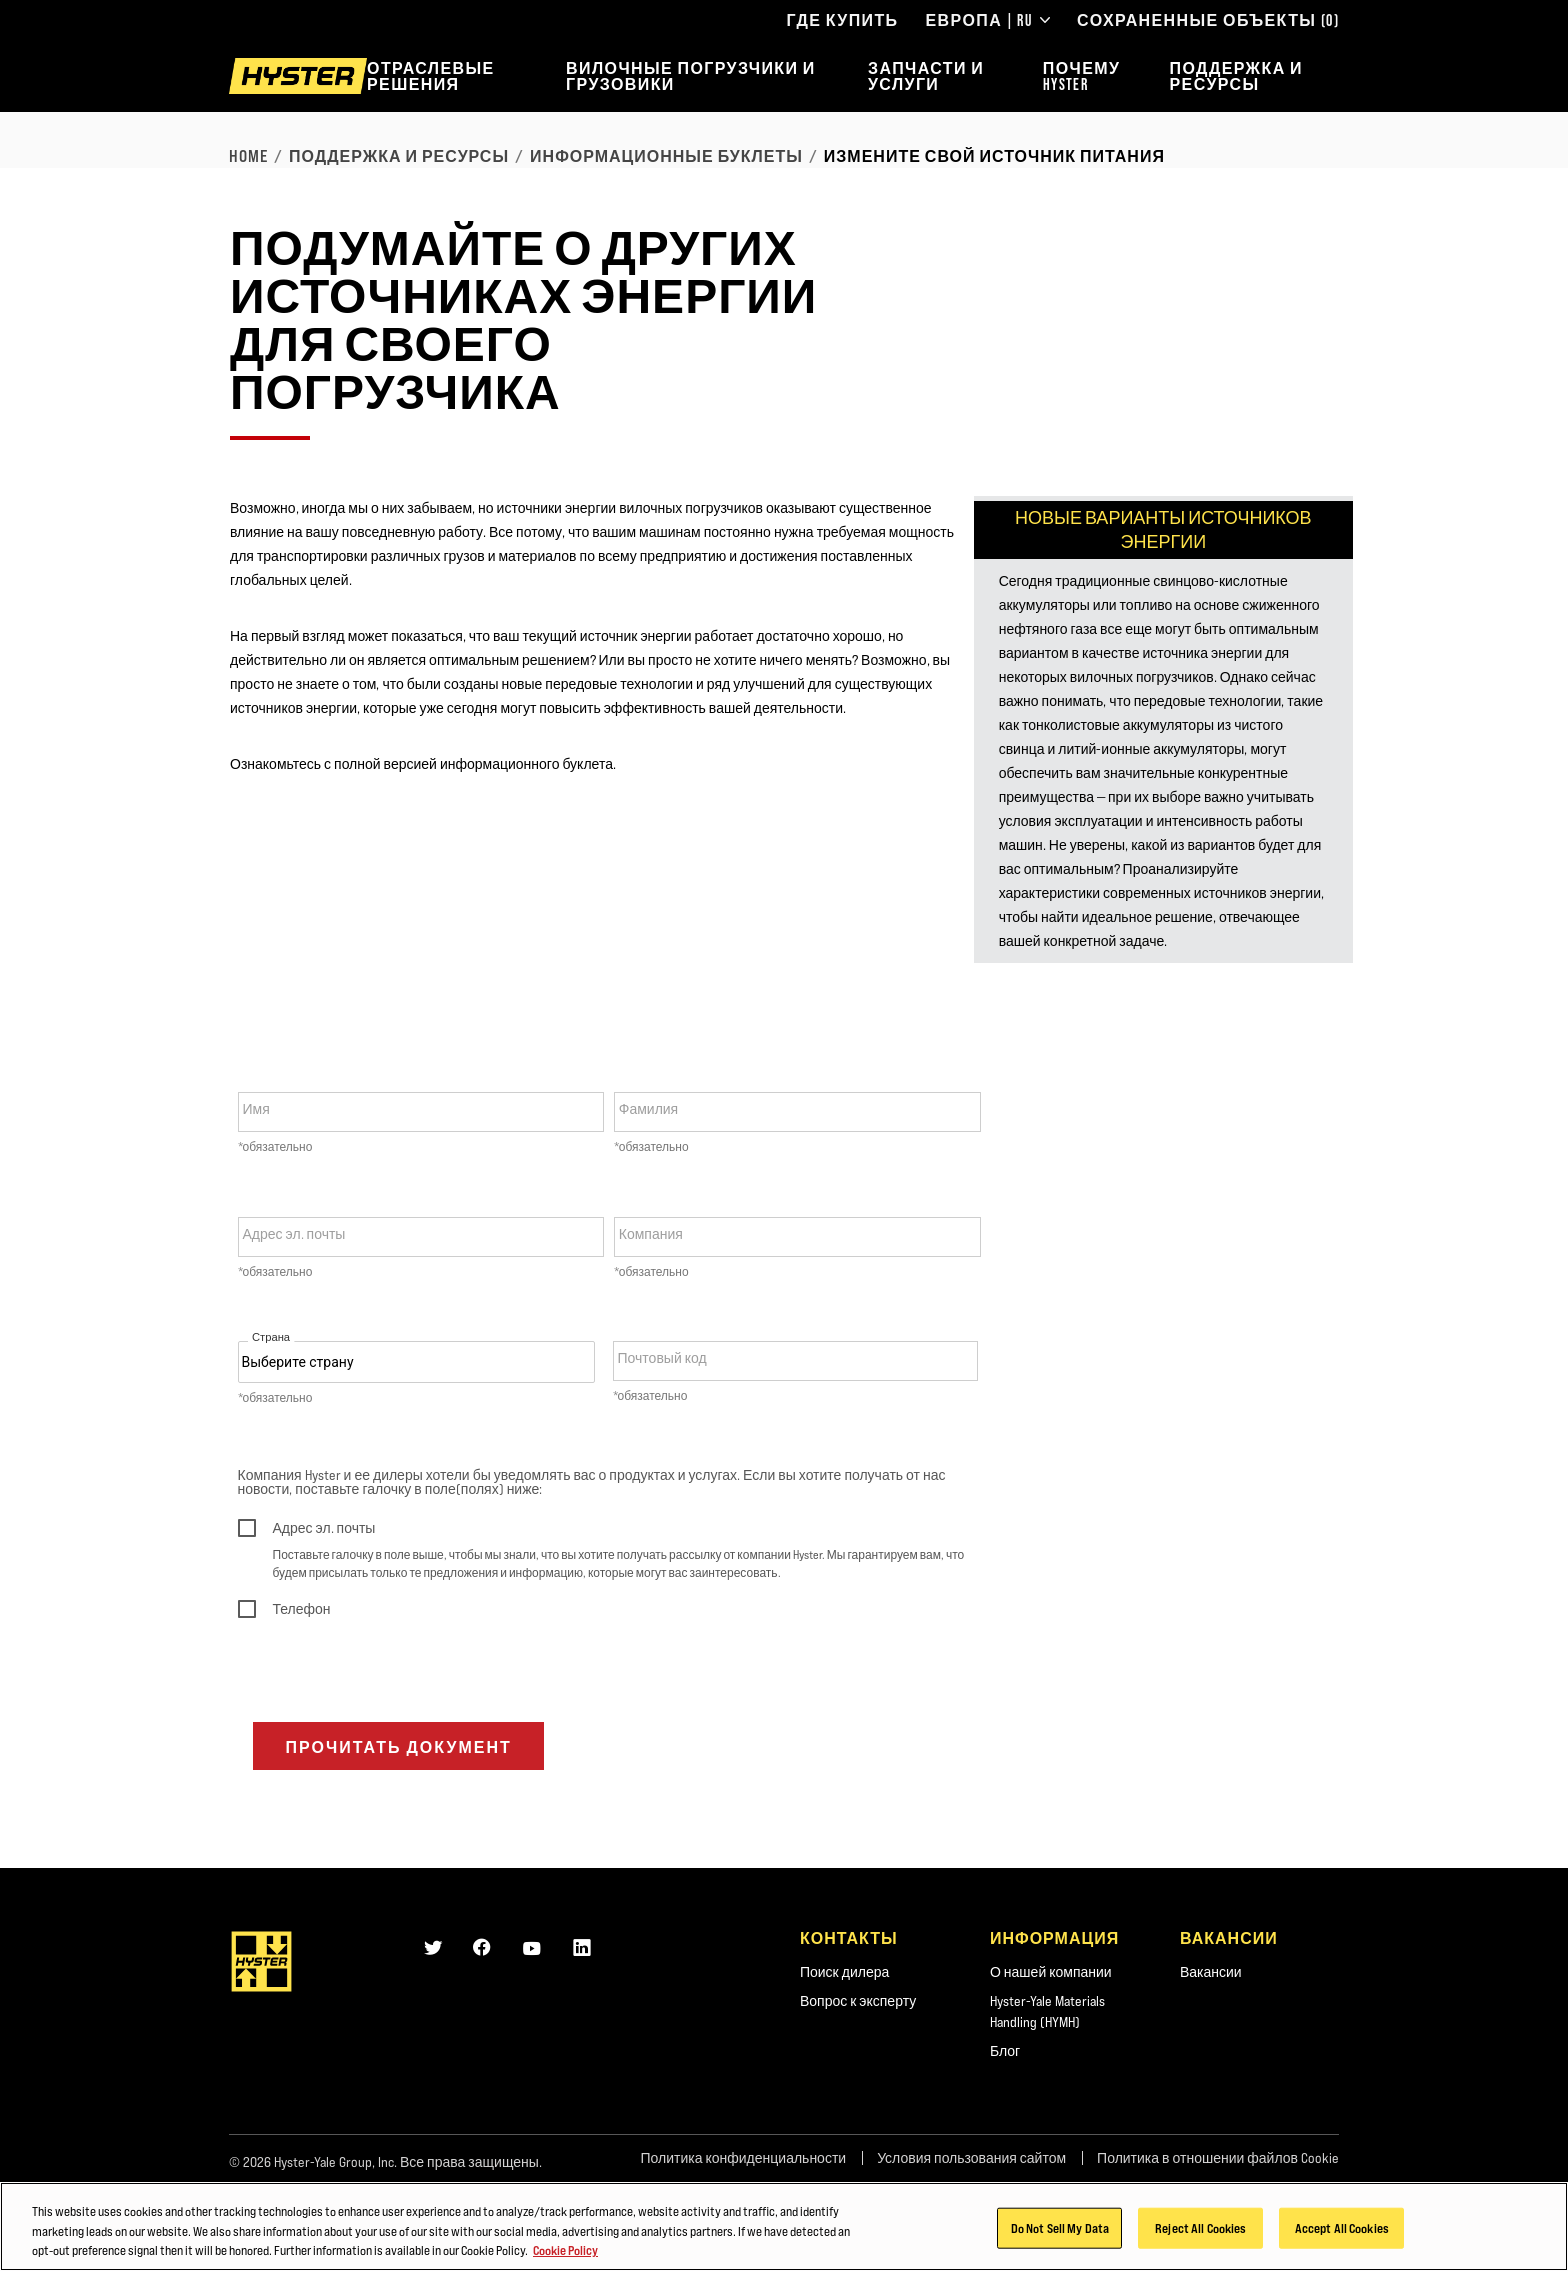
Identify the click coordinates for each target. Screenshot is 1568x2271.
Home (248, 156)
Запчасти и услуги (926, 76)
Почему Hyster (1082, 76)
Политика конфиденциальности (743, 2158)
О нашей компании (1051, 1972)
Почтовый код (662, 1358)
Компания (651, 1234)
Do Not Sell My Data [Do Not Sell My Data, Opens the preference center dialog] (1060, 2227)
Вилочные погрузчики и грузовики (691, 76)
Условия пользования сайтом (971, 2158)
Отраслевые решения (431, 76)
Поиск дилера (844, 1972)
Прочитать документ (399, 1747)
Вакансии (1211, 1972)
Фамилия (648, 1109)
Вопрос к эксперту (858, 2001)
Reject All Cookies (1200, 2227)
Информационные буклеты (666, 156)
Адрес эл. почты (294, 1234)
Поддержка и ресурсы (1236, 76)
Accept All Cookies (1342, 2227)
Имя (256, 1109)
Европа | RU (988, 20)
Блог (1005, 2051)
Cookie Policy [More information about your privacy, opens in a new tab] (565, 2250)
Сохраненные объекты (1208, 20)
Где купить (842, 20)
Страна (271, 1337)
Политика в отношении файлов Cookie (1218, 2158)
